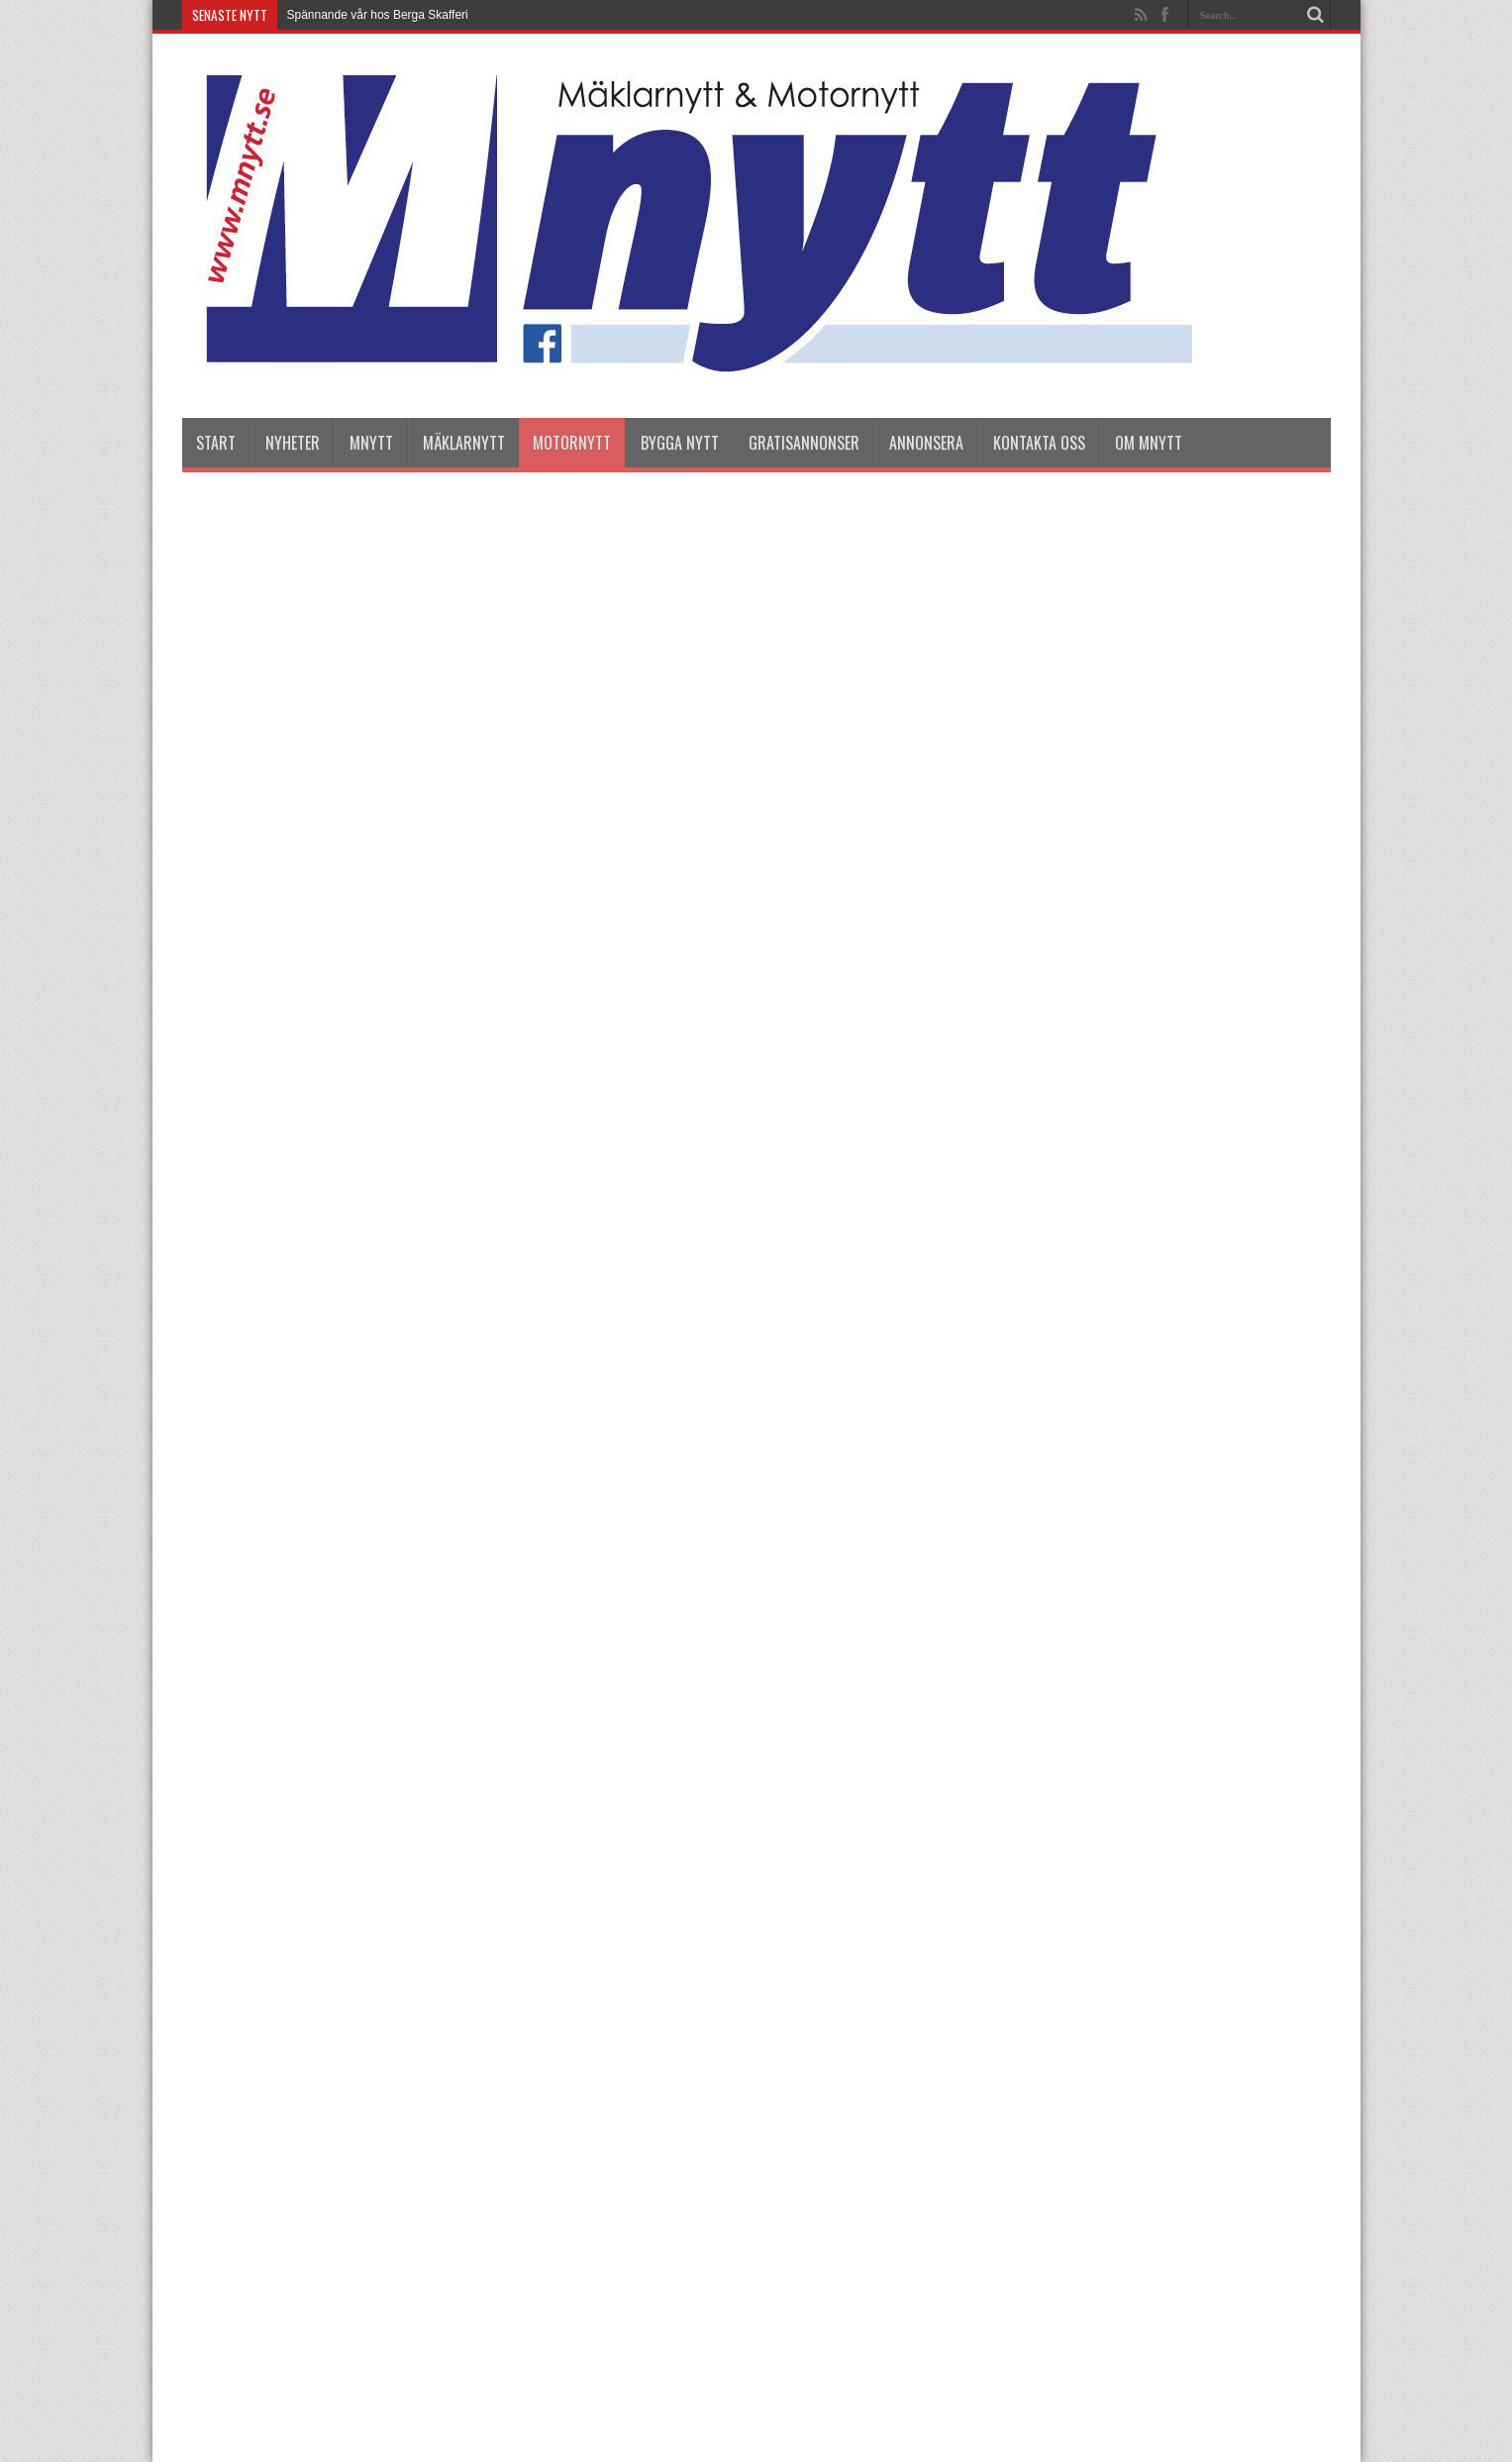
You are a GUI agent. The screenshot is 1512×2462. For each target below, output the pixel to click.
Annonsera (926, 443)
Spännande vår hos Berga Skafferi (377, 15)
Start (216, 443)
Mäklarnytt (464, 443)
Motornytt (572, 443)
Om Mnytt (1148, 443)
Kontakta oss (1039, 443)
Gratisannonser (804, 443)
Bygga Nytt (680, 443)
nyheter (292, 443)
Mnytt (371, 443)
